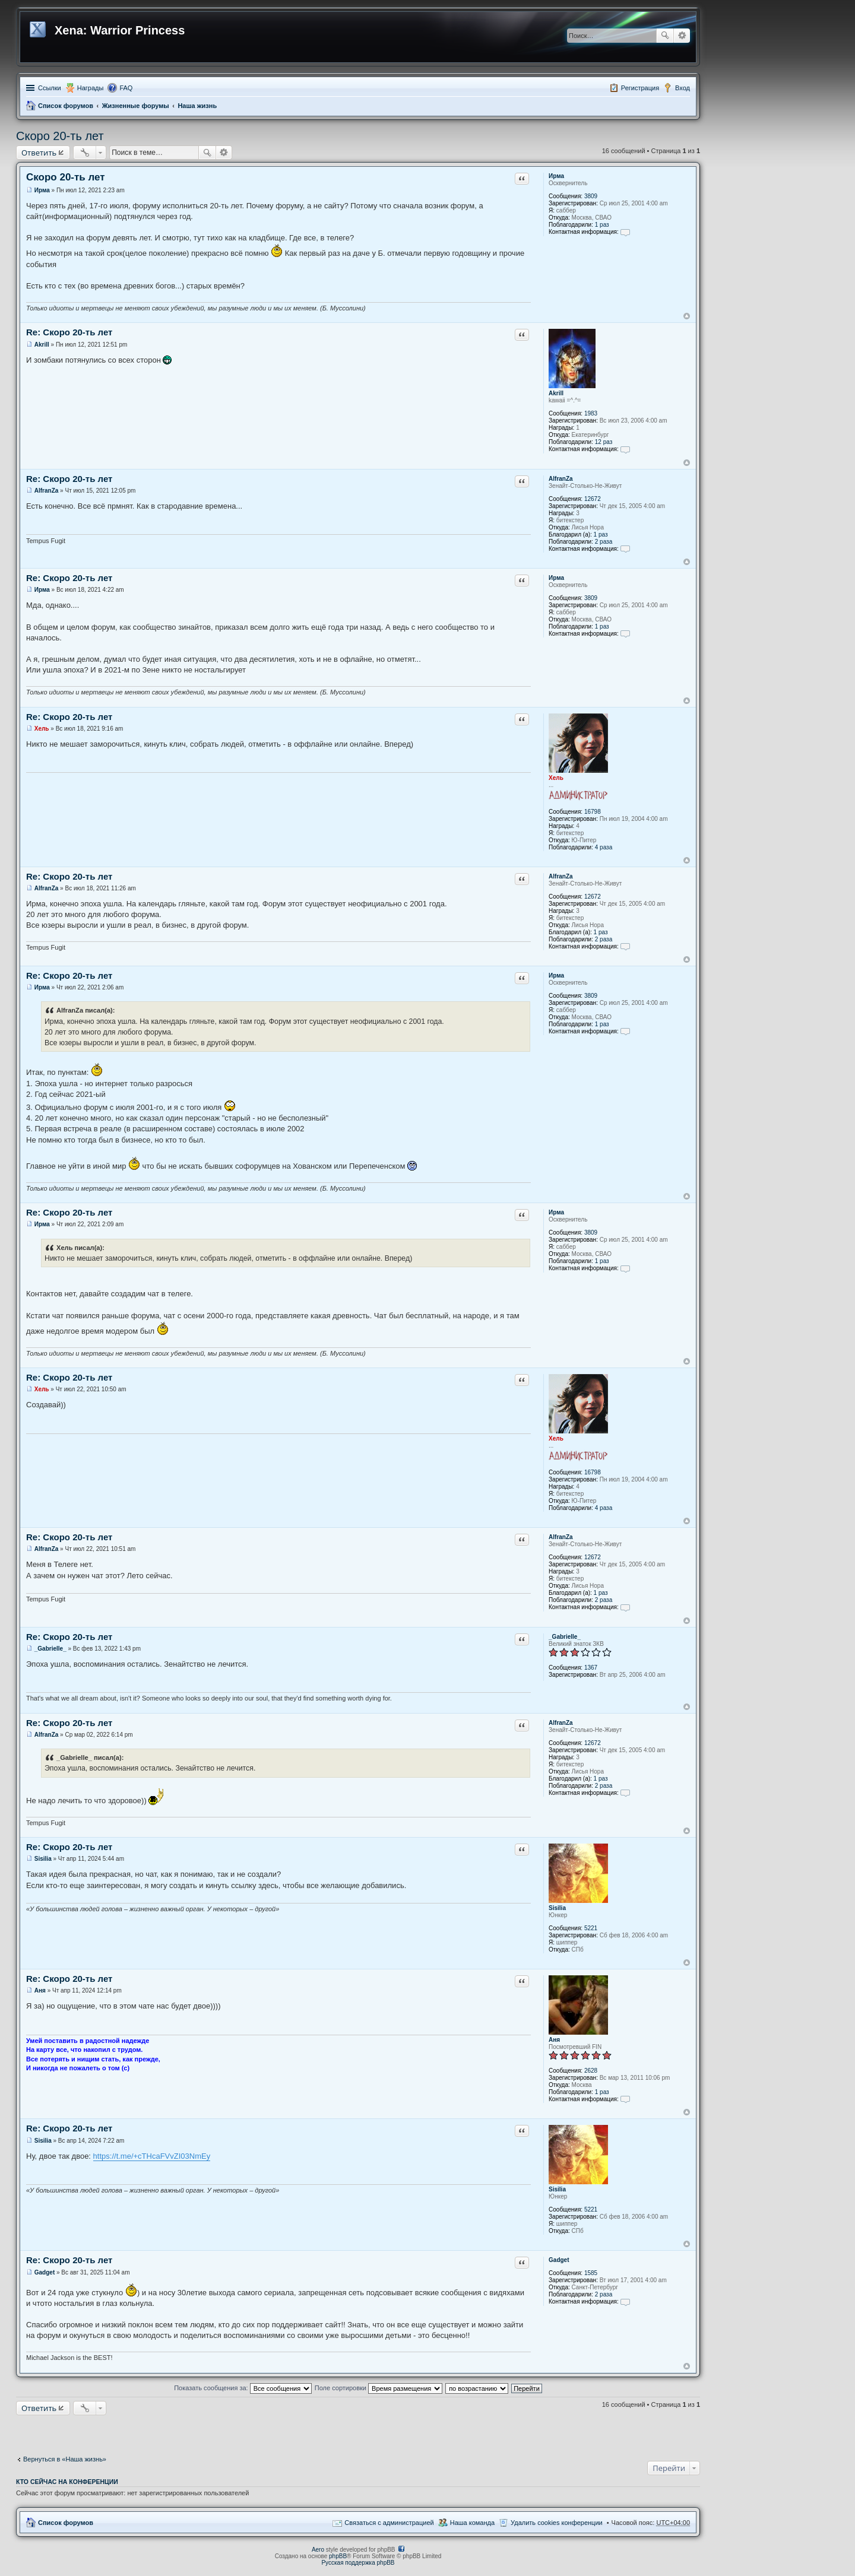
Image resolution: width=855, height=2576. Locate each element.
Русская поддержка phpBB (357, 2562)
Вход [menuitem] (682, 87)
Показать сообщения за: (243, 2387)
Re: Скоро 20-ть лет (69, 332)
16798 (592, 811)
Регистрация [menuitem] (640, 87)
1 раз (602, 224)
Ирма (556, 176)
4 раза (604, 847)
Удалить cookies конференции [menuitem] (557, 2522)
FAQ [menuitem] (125, 87)
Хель (556, 778)
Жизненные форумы (135, 105)
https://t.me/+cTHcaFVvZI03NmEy (152, 2156)
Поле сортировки (378, 2387)
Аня (554, 2039)
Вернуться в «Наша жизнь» (64, 2459)
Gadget (559, 2260)
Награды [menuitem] (90, 87)
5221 (590, 1928)
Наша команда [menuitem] (472, 2522)
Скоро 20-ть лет (60, 135)
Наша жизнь (197, 105)
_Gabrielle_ (565, 1636)
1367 (590, 1667)
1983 (590, 413)
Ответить (38, 152)
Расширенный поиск (682, 35)
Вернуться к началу (686, 316)
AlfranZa (561, 478)
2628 (590, 2070)
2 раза (604, 541)
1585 (590, 2273)
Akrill (556, 393)
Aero (318, 2549)
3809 (590, 196)
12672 (592, 499)
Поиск (665, 35)
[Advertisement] (358, 2432)
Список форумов (65, 105)
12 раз (604, 442)
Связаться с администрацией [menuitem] (388, 2522)
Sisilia (557, 1908)
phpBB (338, 2556)
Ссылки (49, 87)
